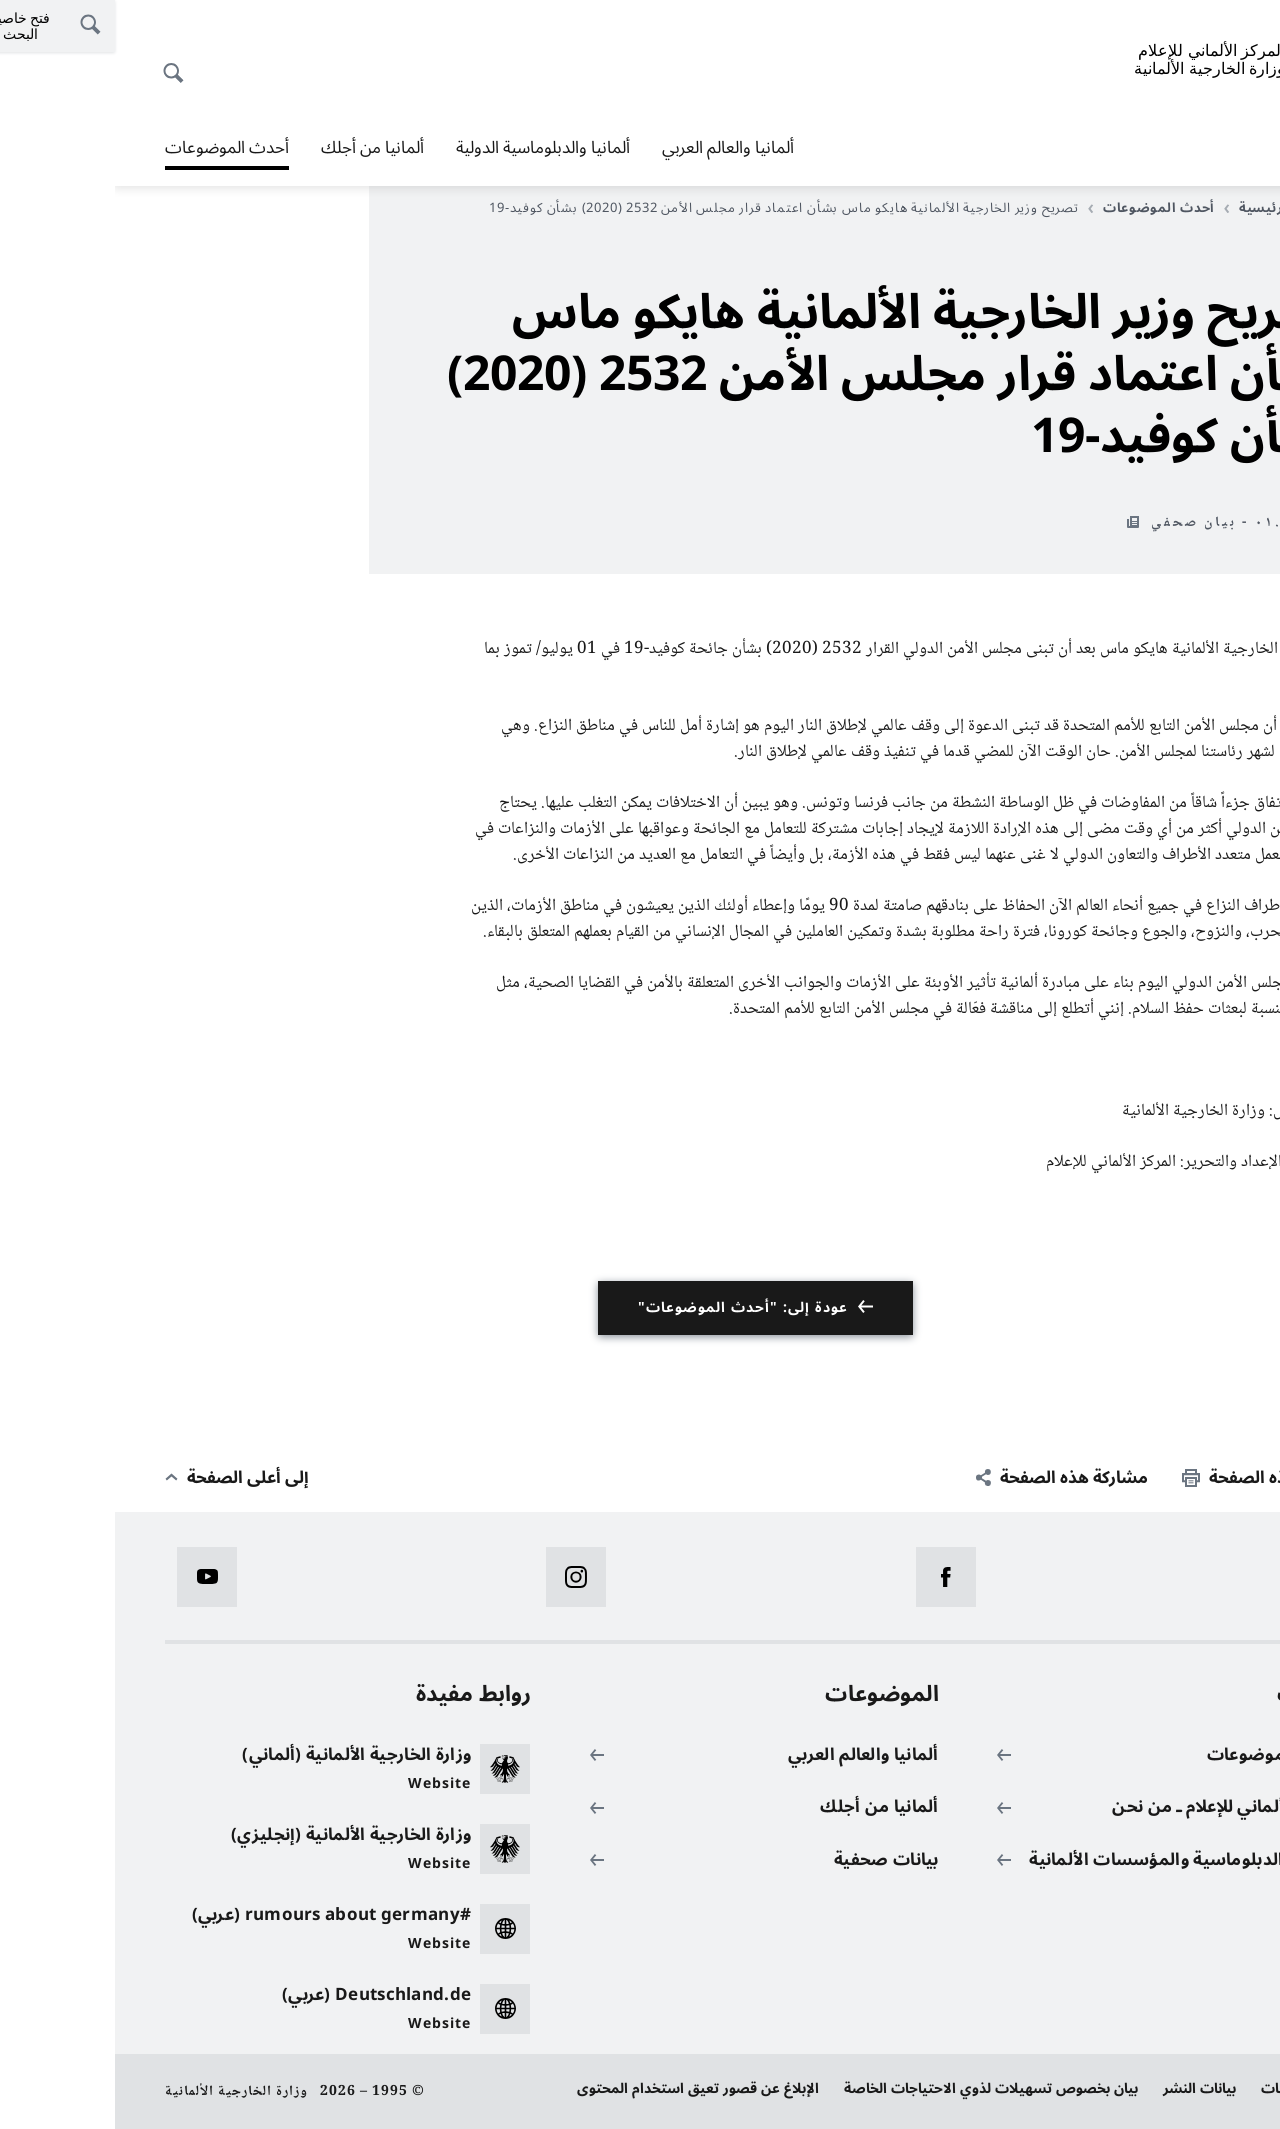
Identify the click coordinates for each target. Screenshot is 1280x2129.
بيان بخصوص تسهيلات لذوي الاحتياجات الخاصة (876, 2088)
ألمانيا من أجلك (257, 148)
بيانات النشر (1084, 2088)
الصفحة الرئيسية (1169, 208)
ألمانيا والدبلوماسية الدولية (428, 148)
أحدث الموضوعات (112, 148)
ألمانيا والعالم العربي (613, 148)
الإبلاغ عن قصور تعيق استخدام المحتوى (583, 2088)
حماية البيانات (1188, 2088)
